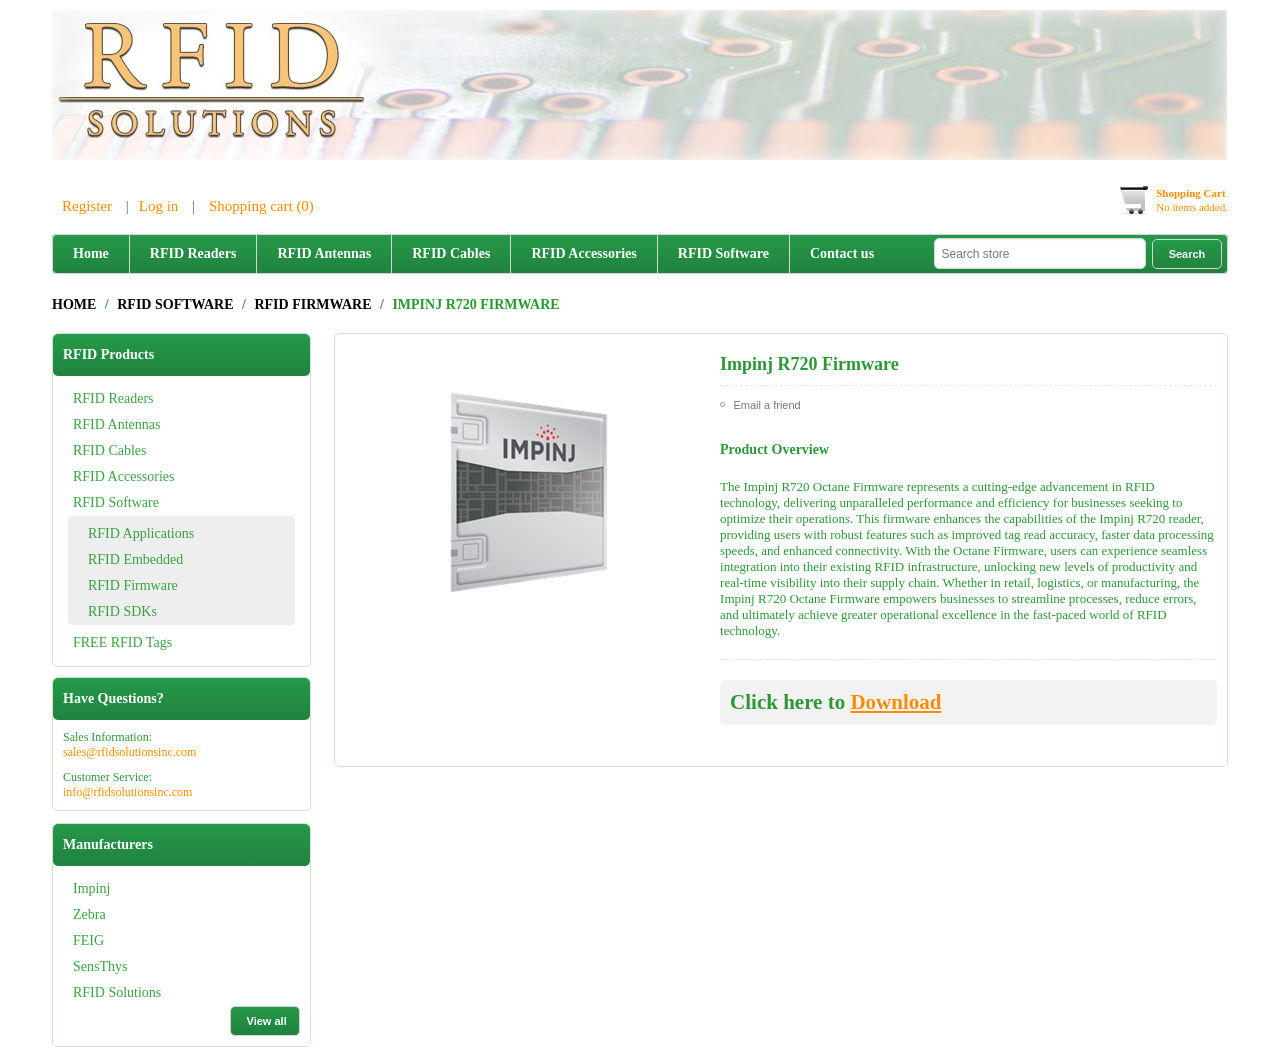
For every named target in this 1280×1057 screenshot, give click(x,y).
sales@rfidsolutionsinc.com (129, 752)
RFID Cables (451, 253)
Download (895, 702)
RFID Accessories (583, 253)
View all (267, 1021)
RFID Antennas (324, 253)
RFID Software (723, 253)
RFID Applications (141, 533)
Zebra (89, 914)
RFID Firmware (133, 585)
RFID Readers (193, 253)
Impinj (91, 888)
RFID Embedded (135, 559)
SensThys (100, 966)
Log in (159, 206)
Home (91, 253)
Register (87, 206)
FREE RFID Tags (122, 642)
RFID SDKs (122, 611)
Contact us (842, 253)
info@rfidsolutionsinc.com (127, 792)
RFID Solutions (117, 992)
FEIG (88, 940)
